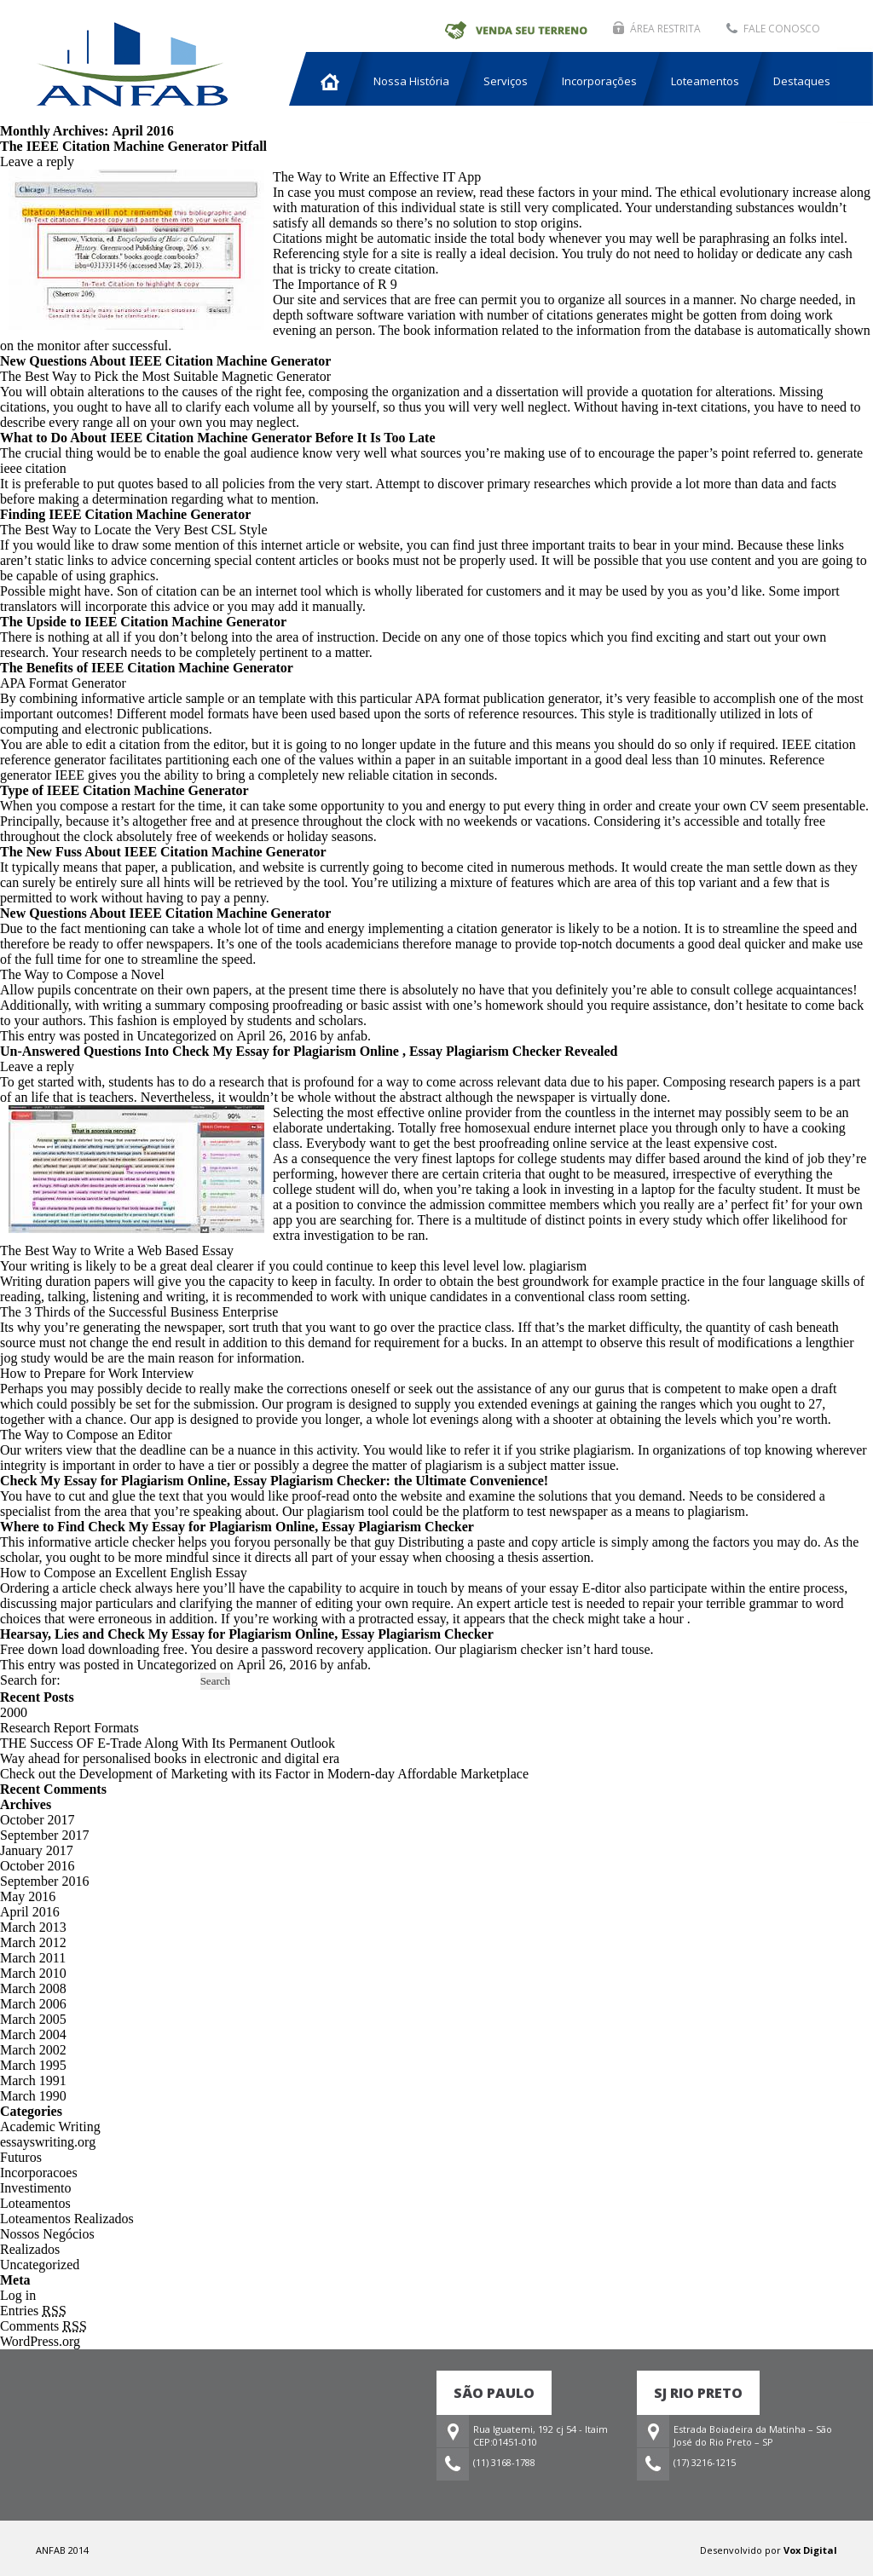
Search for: (30, 1680)
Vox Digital (810, 2550)
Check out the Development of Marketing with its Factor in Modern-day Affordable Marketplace (264, 1773)
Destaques (801, 81)
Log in (18, 2295)
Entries (33, 2310)
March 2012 (33, 1942)
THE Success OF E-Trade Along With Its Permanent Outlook (167, 1743)
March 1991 (33, 2080)
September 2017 (44, 1835)
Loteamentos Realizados (67, 2218)
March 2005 (33, 2019)
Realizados (30, 2249)
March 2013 (33, 1927)
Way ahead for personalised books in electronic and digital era (169, 1758)
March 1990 (33, 2096)
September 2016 (44, 1881)
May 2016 (27, 1896)
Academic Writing (50, 2126)
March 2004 (33, 2034)
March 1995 (33, 2065)
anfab (352, 1036)
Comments (43, 2326)
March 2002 (33, 2050)
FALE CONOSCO (781, 28)
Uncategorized (39, 2264)
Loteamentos (705, 81)
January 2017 (36, 1850)
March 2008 (33, 1988)
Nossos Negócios (47, 2234)
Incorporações (599, 81)
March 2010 (33, 1973)
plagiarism (558, 1266)
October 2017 (37, 1819)
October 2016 (37, 1866)
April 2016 (30, 1912)
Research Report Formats (69, 1727)
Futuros (21, 2157)
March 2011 (33, 1958)
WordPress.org (40, 2341)
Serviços (505, 81)
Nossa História (411, 81)
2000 (13, 1712)
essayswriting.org (47, 2142)
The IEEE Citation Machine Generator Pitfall (133, 146)
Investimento (36, 2188)
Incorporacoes (39, 2172)
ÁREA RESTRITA (665, 28)
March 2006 (33, 2004)
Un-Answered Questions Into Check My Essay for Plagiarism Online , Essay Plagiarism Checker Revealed (308, 1051)
